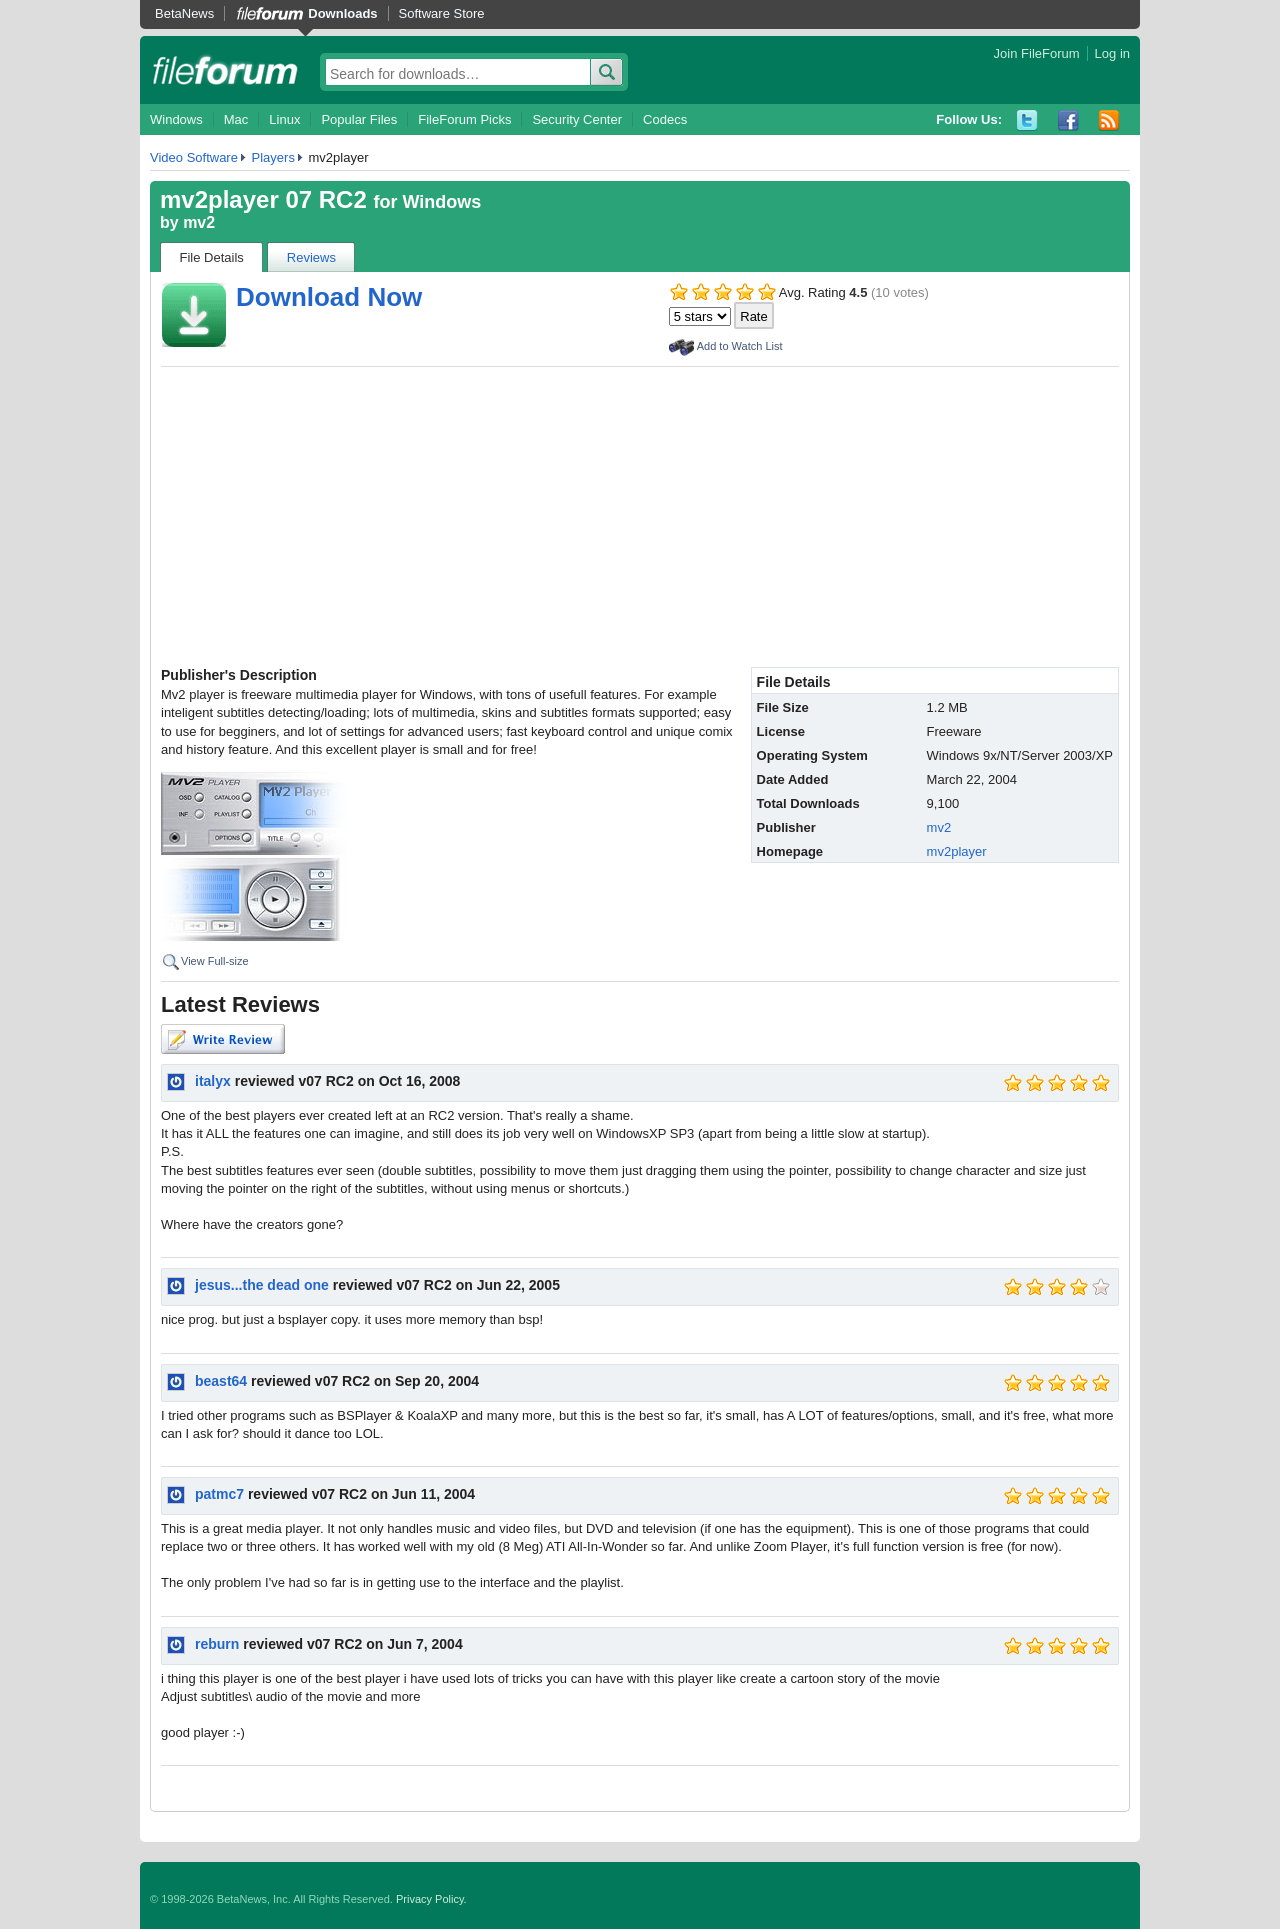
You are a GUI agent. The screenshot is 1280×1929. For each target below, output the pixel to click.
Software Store (442, 13)
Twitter (1027, 120)
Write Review (223, 1039)
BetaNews (184, 13)
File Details (212, 257)
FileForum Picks (464, 119)
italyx (213, 1081)
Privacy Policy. (431, 1899)
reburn (217, 1644)
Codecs (665, 119)
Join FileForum (1037, 53)
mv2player (957, 851)
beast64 (221, 1381)
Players (273, 157)
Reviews (311, 257)
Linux (284, 119)
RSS (1109, 120)
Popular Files (359, 119)
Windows (176, 119)
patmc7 (219, 1494)
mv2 (199, 222)
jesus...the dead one (262, 1285)
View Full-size (215, 961)
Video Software (194, 157)
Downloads (342, 13)
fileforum (225, 70)
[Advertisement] (640, 517)
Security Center (577, 119)
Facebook (1068, 120)
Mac (236, 119)
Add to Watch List (740, 346)
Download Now (329, 297)
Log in (1112, 53)
